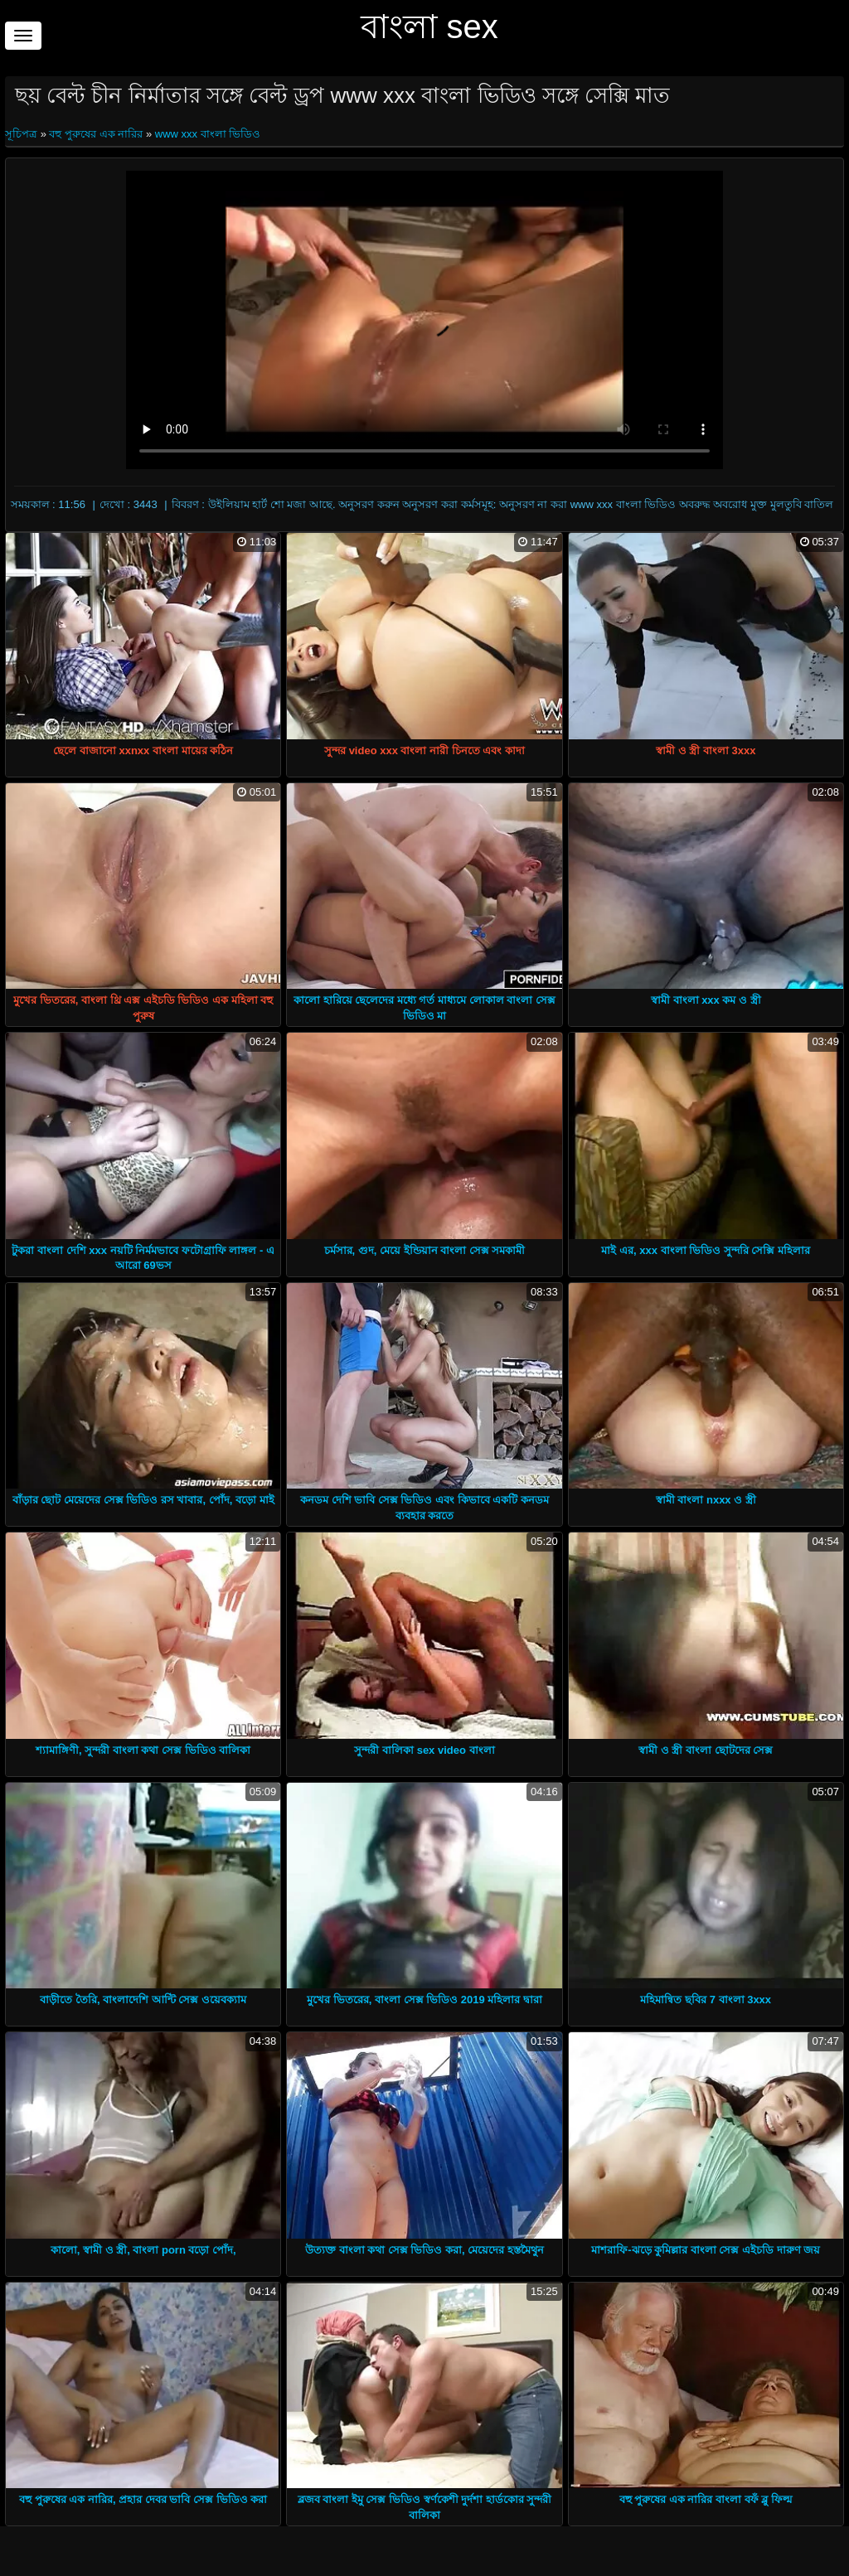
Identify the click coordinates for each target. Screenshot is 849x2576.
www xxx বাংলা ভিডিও (208, 134)
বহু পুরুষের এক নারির (96, 134)
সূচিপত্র (23, 134)
